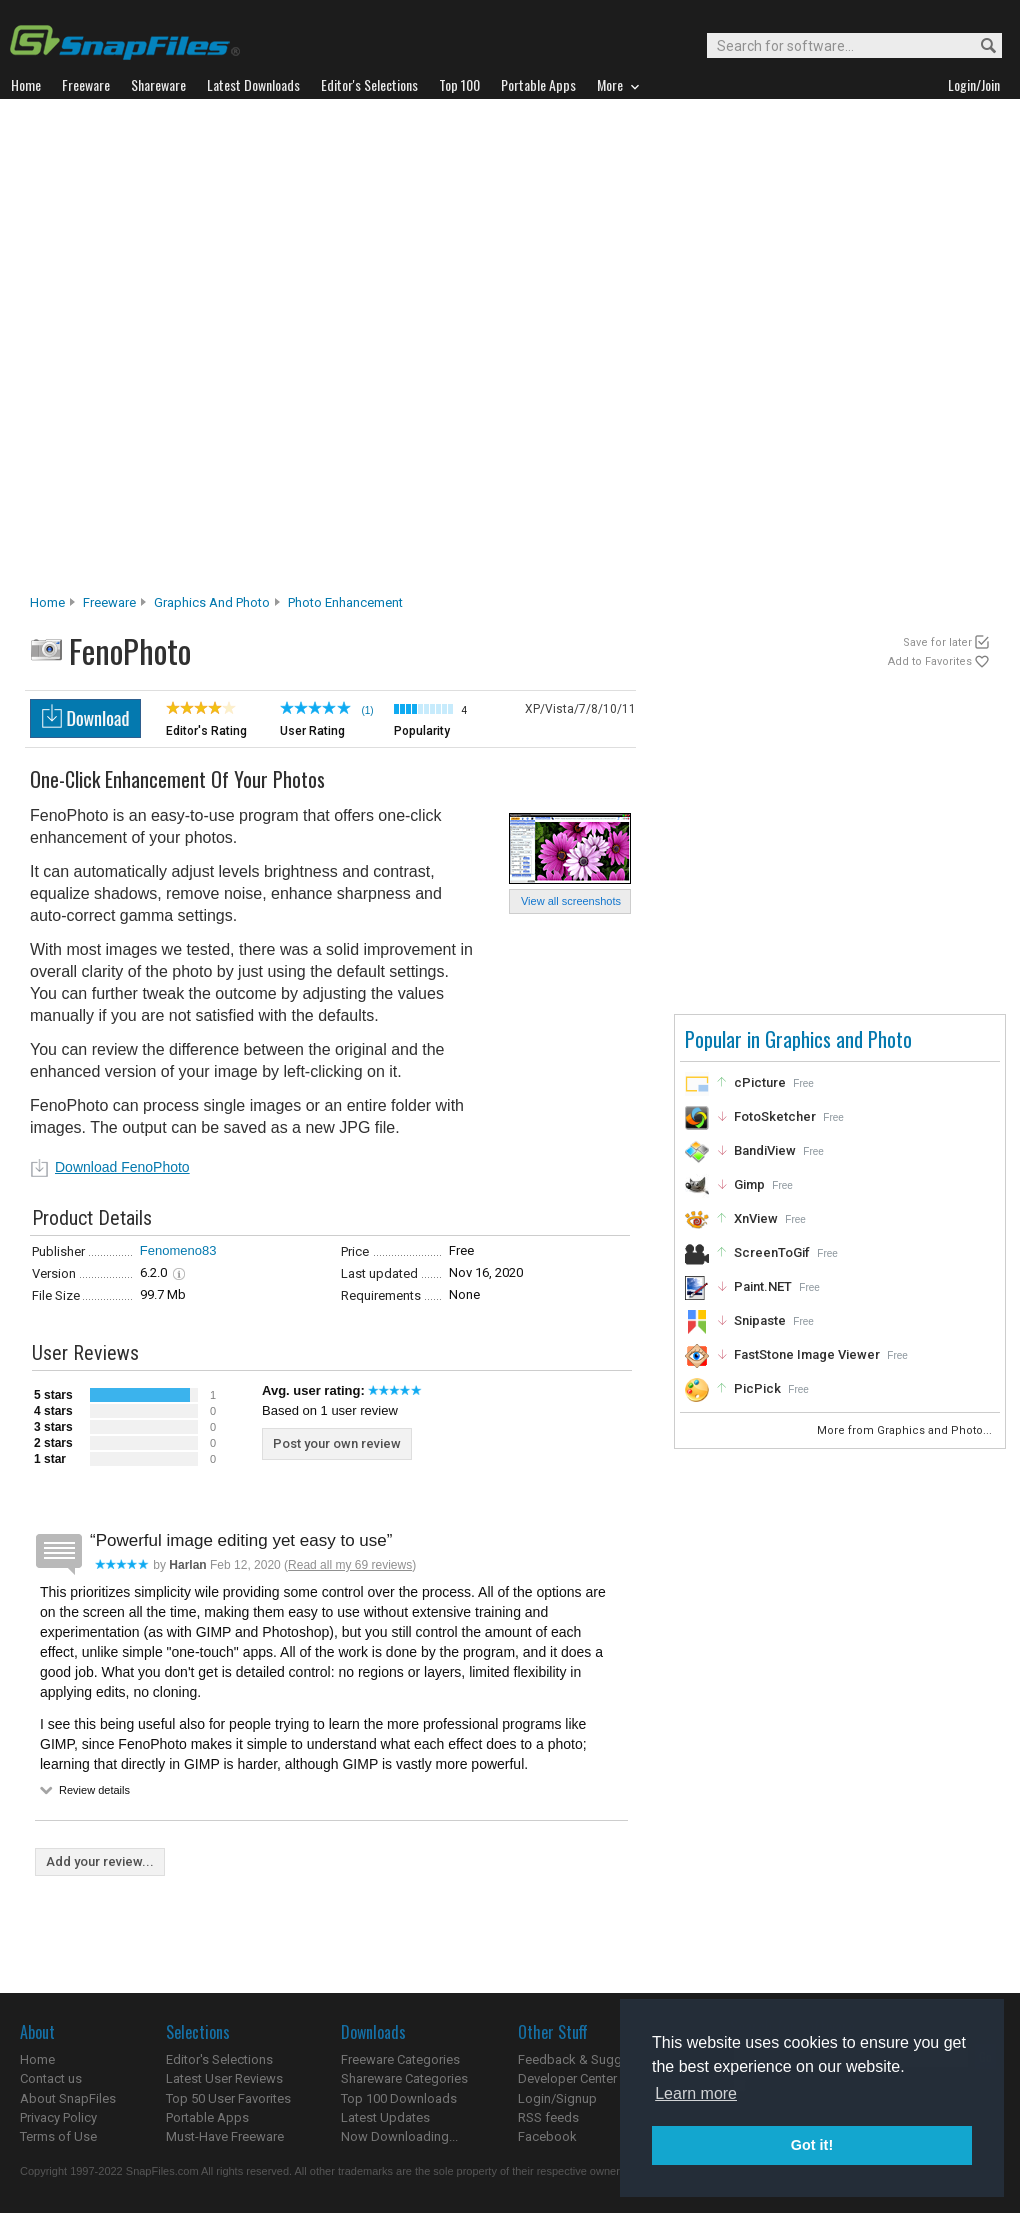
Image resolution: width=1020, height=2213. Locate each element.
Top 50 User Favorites (228, 2098)
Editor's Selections (219, 2059)
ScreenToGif (772, 1252)
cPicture (760, 1082)
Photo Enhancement (345, 602)
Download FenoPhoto (122, 1167)
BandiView (765, 1150)
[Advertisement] (238, 352)
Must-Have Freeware (225, 2136)
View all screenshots (571, 901)
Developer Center (567, 2078)
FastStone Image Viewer (807, 1354)
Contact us (51, 2078)
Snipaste (760, 1320)
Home (47, 602)
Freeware (109, 602)
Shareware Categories (404, 2078)
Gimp (749, 1184)
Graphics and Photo (212, 602)
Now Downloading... (399, 2136)
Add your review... (100, 1861)
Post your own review (337, 1443)
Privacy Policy (58, 2117)
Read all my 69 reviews (350, 1565)
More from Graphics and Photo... (906, 1430)
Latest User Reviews (224, 2078)
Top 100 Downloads (399, 2098)
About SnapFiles (68, 2098)
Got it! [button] (812, 2145)
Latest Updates (385, 2117)
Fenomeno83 (178, 1250)
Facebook (547, 2136)
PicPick (757, 1388)
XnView (756, 1218)
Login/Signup (557, 2098)
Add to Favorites (930, 661)
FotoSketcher (775, 1116)
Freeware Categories (400, 2059)
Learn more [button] (696, 2093)
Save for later (937, 642)
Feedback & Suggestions (591, 2059)
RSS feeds (548, 2117)
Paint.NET (763, 1286)
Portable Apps (207, 2117)
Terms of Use (58, 2136)
